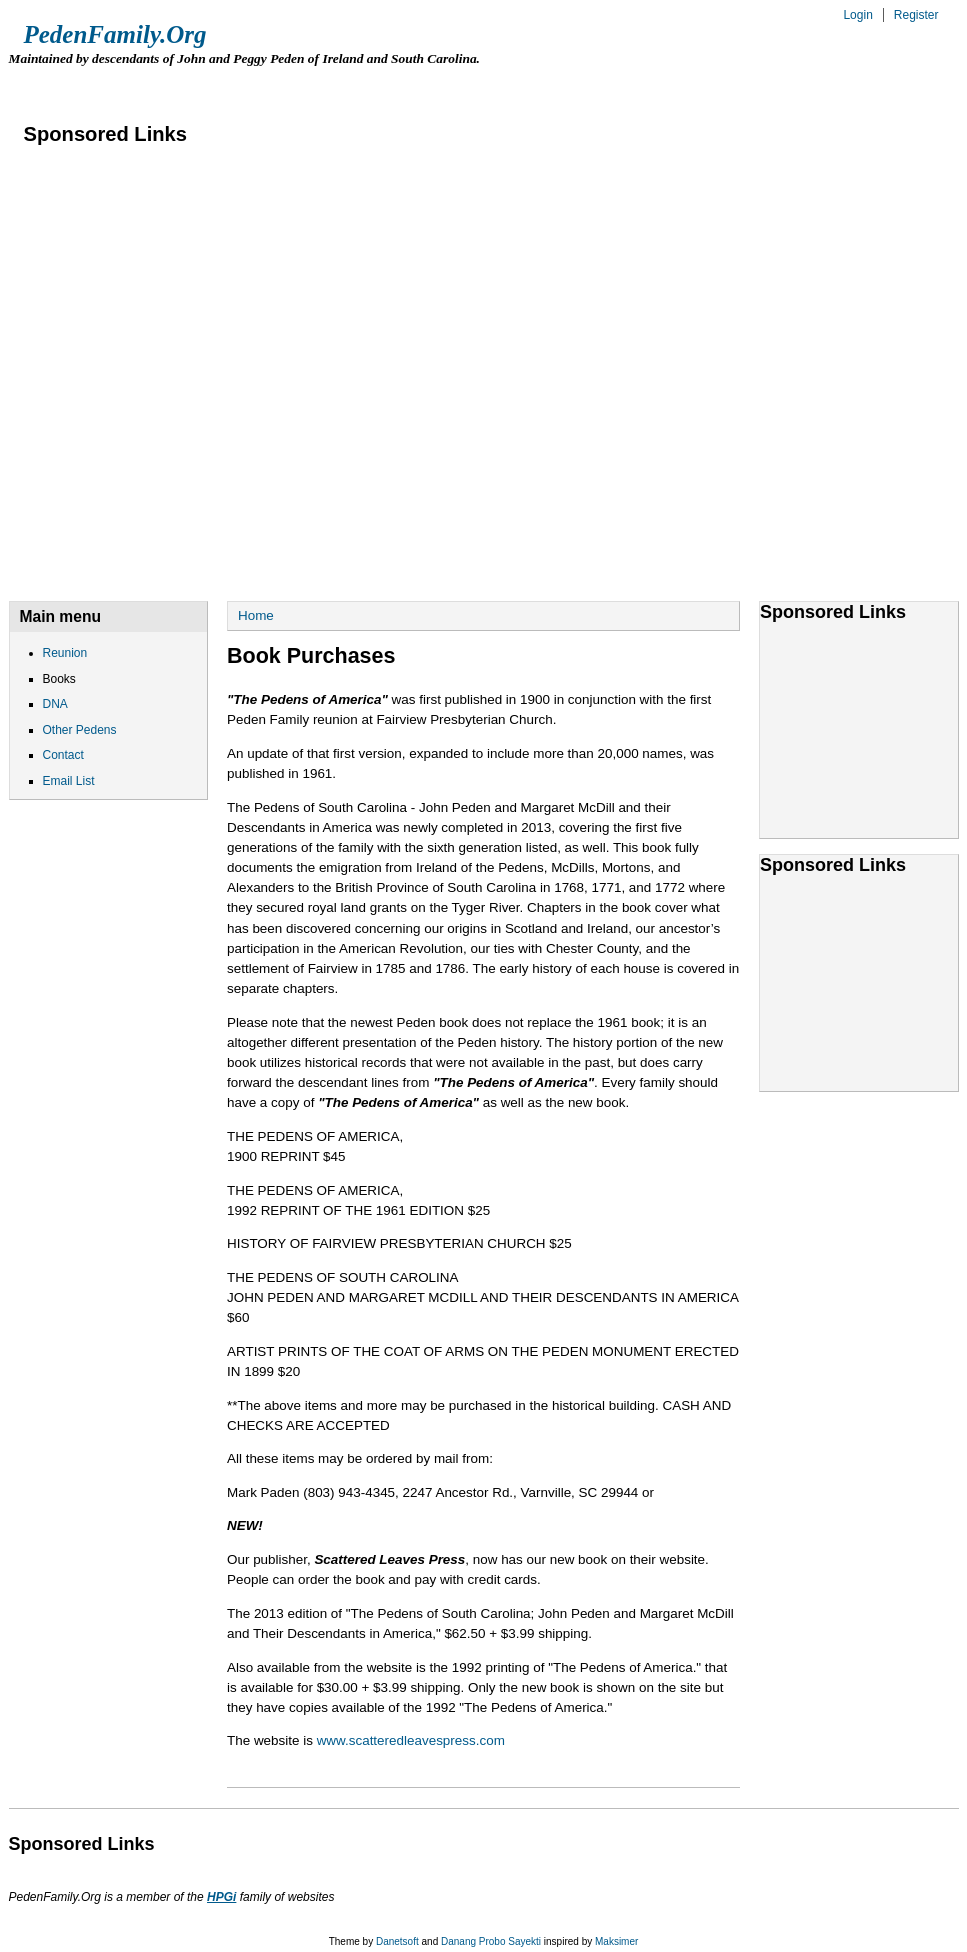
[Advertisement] (219, 354)
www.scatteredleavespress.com (411, 1740)
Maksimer (616, 1941)
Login (857, 15)
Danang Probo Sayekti (491, 1941)
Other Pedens (387, 86)
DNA (268, 86)
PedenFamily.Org (115, 34)
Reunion (65, 86)
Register (916, 15)
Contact (523, 86)
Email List (643, 86)
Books (174, 86)
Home (256, 615)
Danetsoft (397, 1941)
